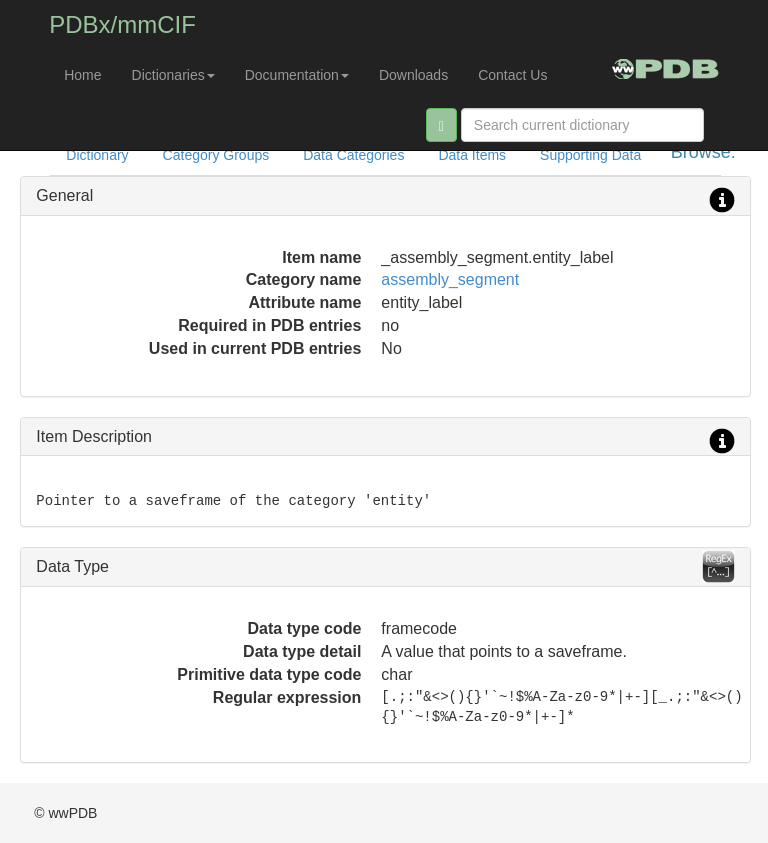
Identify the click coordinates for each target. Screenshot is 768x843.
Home (82, 75)
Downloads (413, 75)
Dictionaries (173, 75)
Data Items (472, 155)
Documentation (297, 75)
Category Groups (216, 155)
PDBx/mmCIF (122, 24)
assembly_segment (450, 279)
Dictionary (97, 155)
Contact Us (512, 75)
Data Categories (353, 155)
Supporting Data (590, 155)
